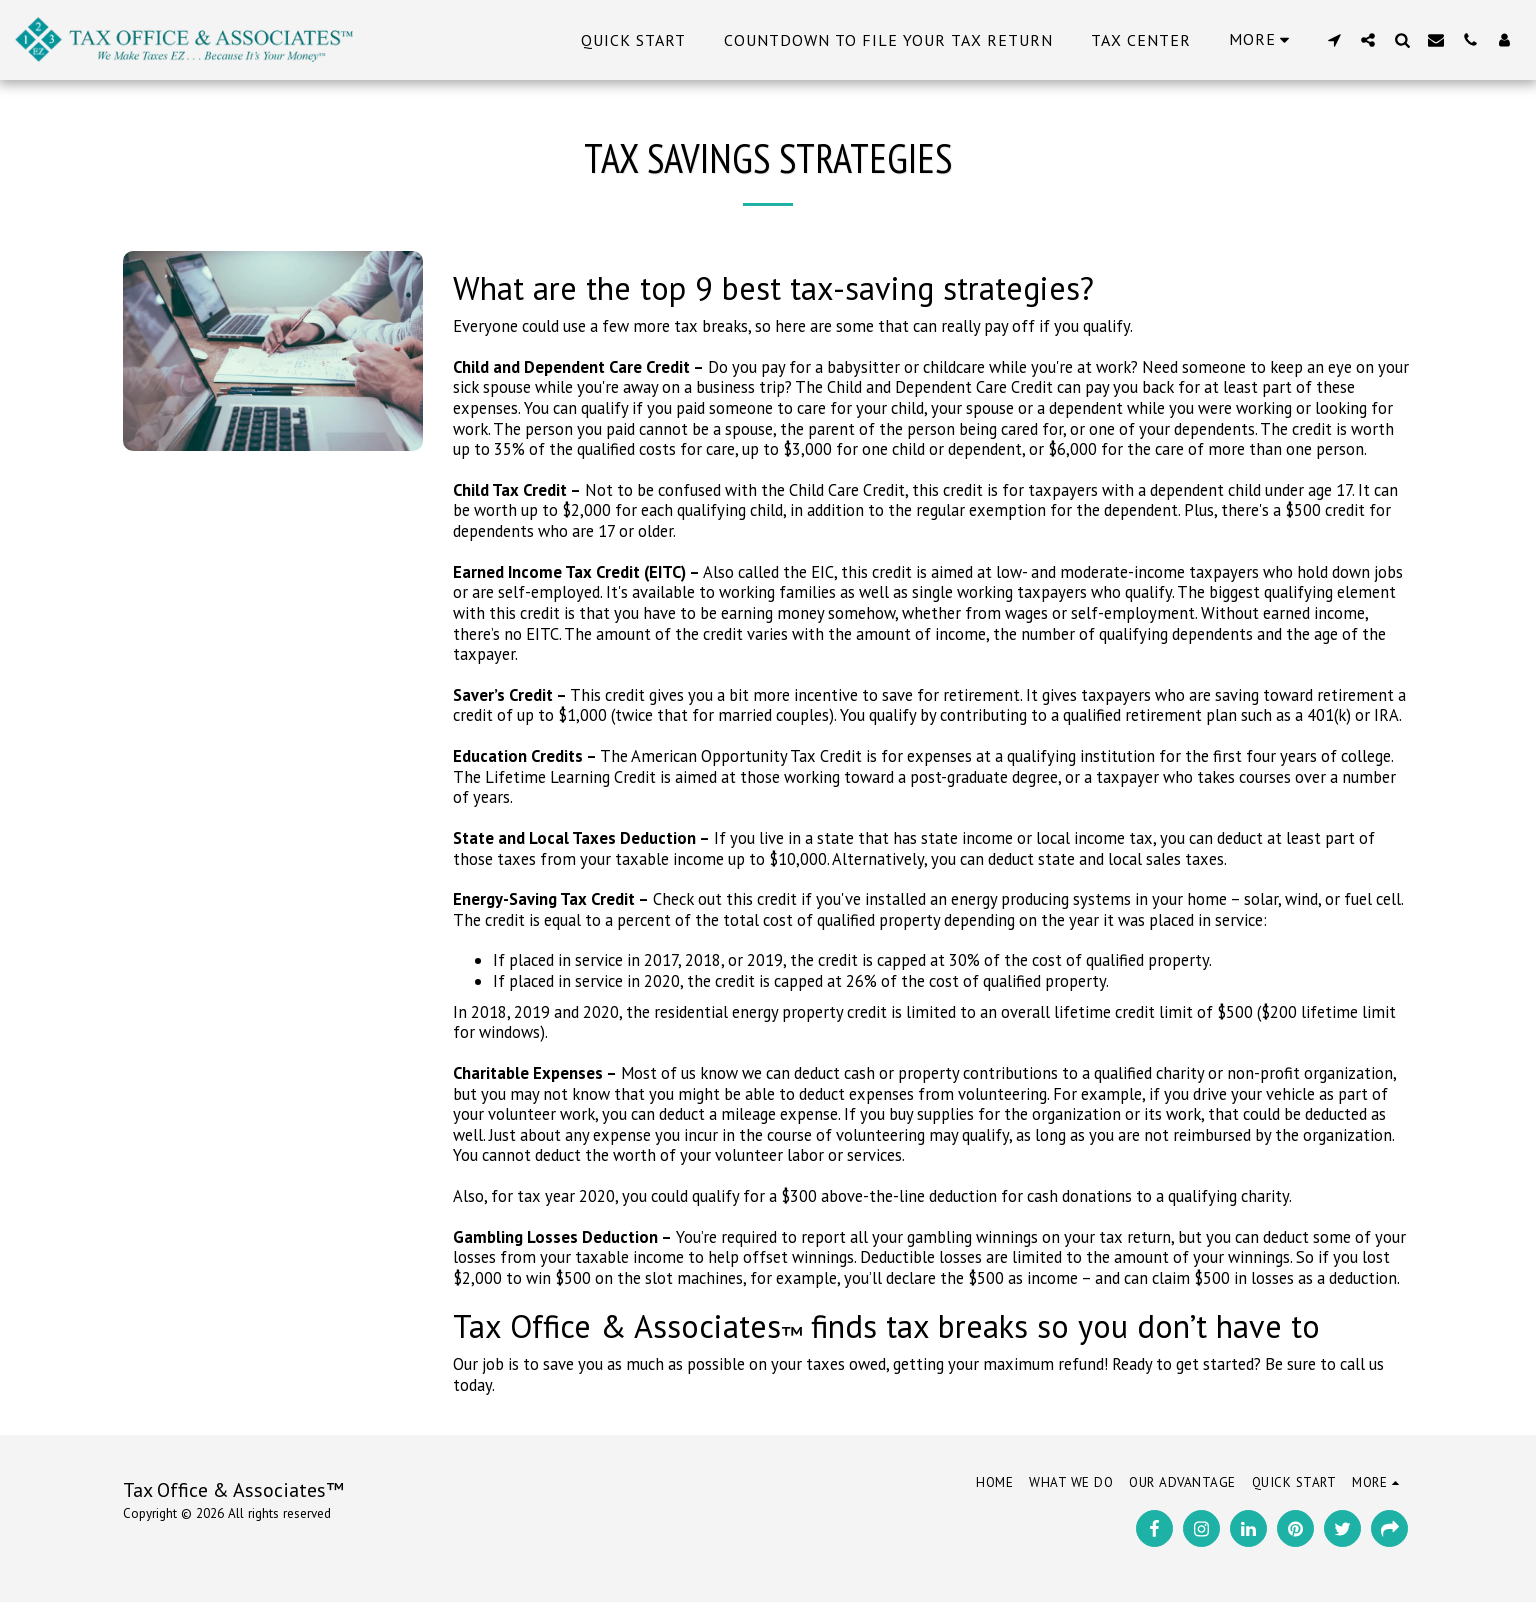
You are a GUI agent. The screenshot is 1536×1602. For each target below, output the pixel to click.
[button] (1334, 39)
